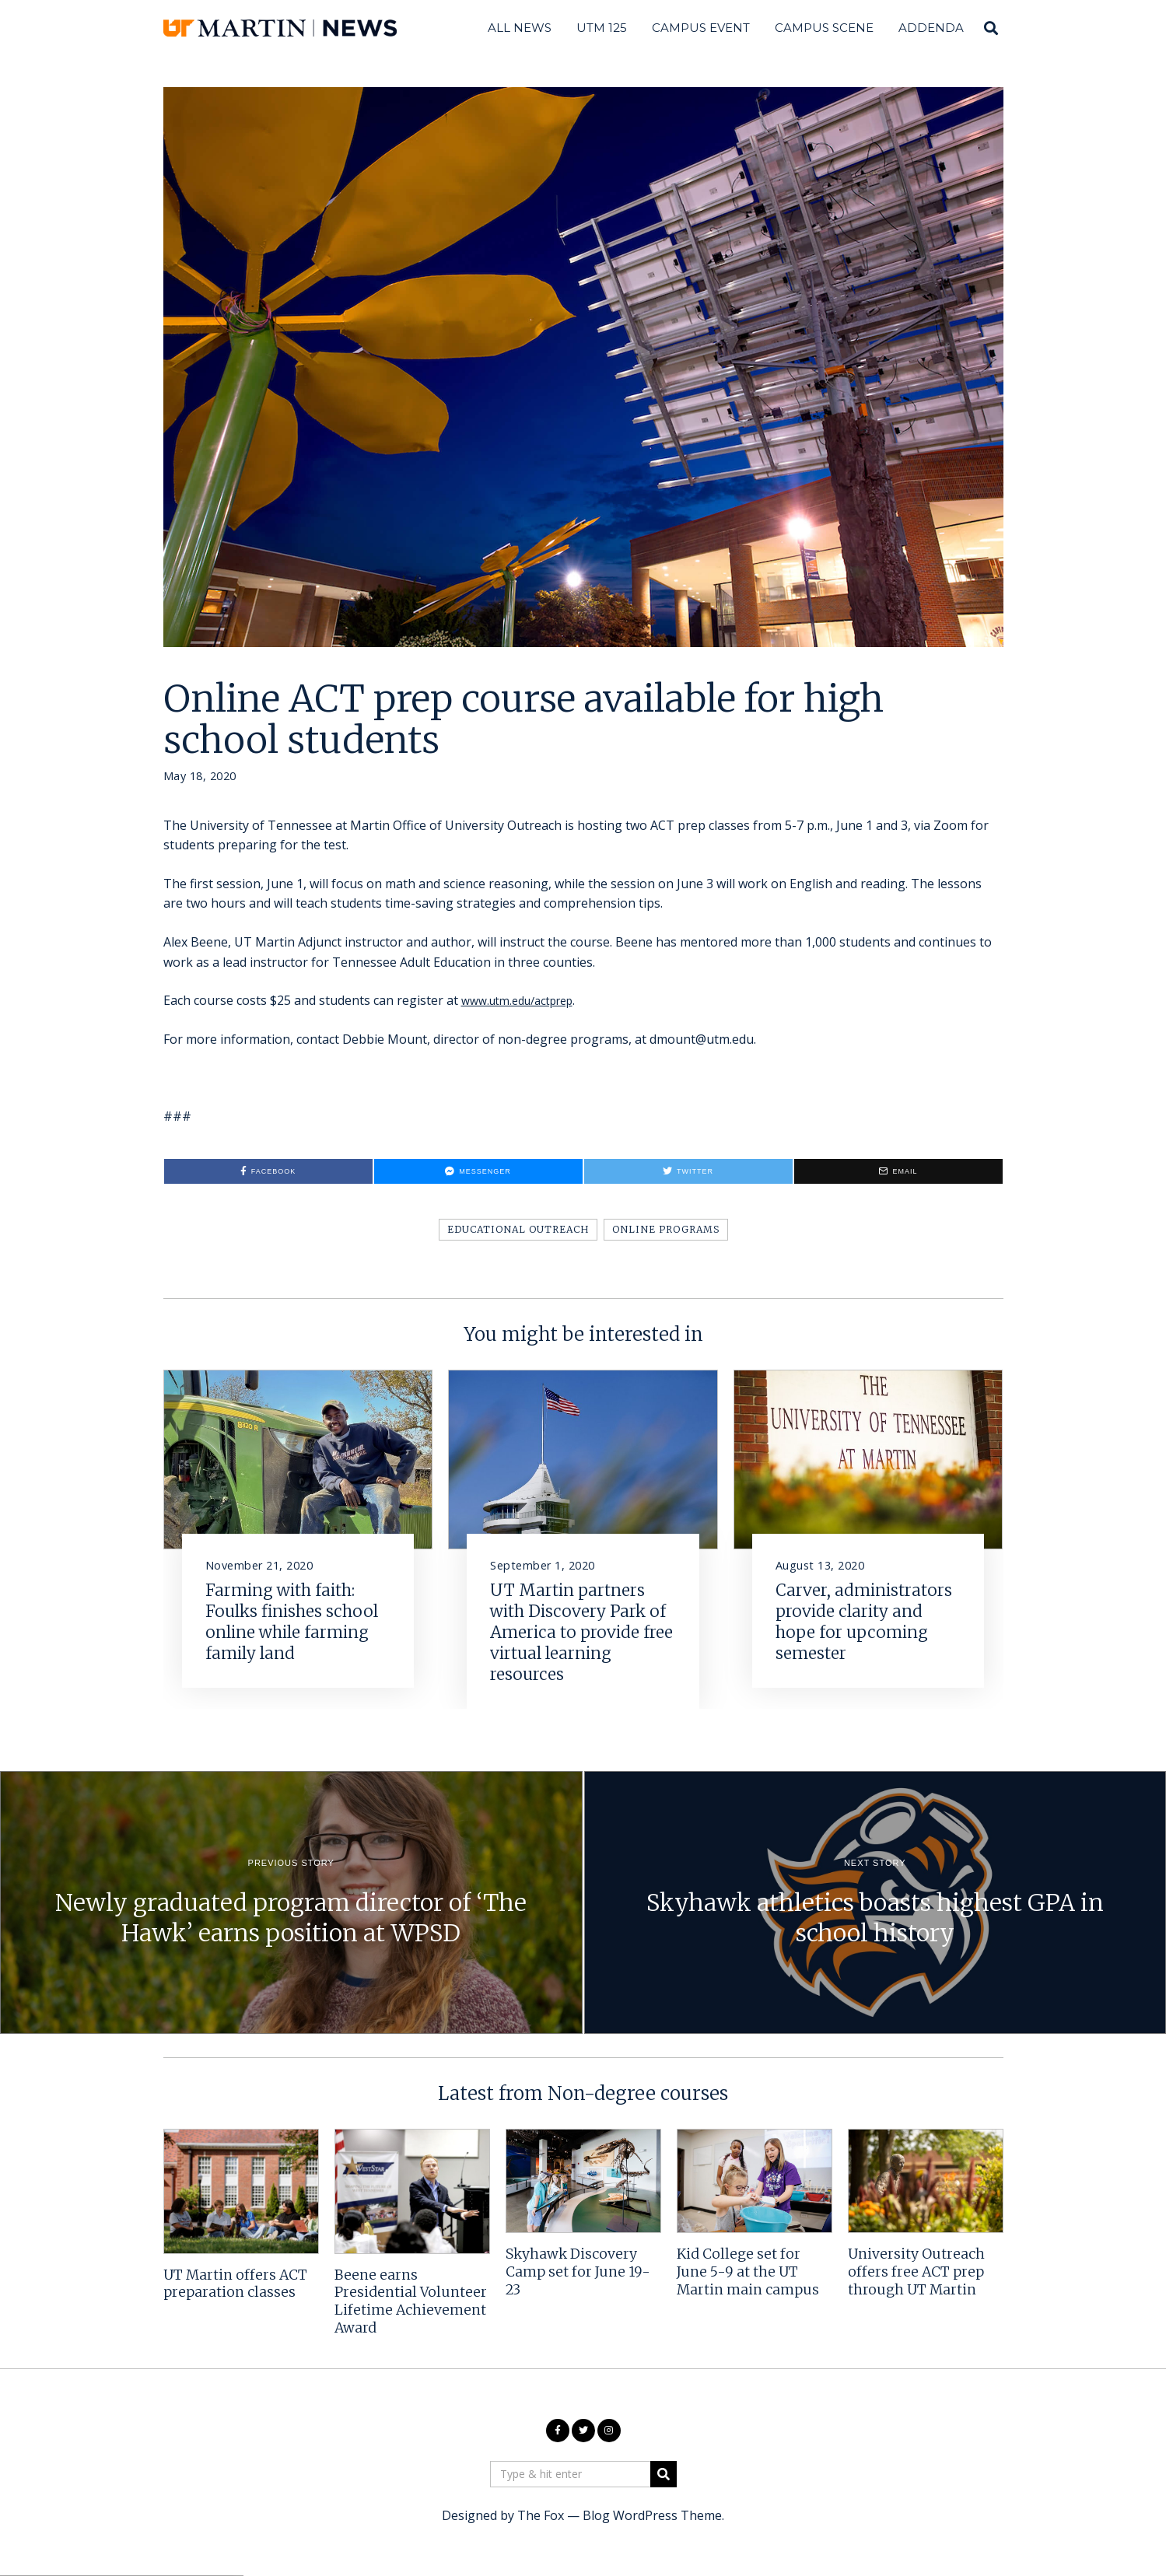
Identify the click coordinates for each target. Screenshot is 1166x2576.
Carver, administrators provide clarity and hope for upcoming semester (864, 1622)
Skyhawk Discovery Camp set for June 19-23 (578, 2271)
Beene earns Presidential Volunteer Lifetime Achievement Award (410, 2301)
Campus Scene (824, 27)
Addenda (931, 27)
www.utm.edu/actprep (525, 1000)
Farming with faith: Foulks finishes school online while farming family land (291, 1622)
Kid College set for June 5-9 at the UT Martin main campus (748, 2271)
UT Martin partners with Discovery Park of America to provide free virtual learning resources (581, 1632)
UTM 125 (601, 27)
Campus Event (701, 27)
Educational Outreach (518, 1229)
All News (519, 27)
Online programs (666, 1229)
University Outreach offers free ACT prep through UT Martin (916, 2271)
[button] (663, 2474)
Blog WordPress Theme (652, 2515)
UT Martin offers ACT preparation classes (235, 2283)
